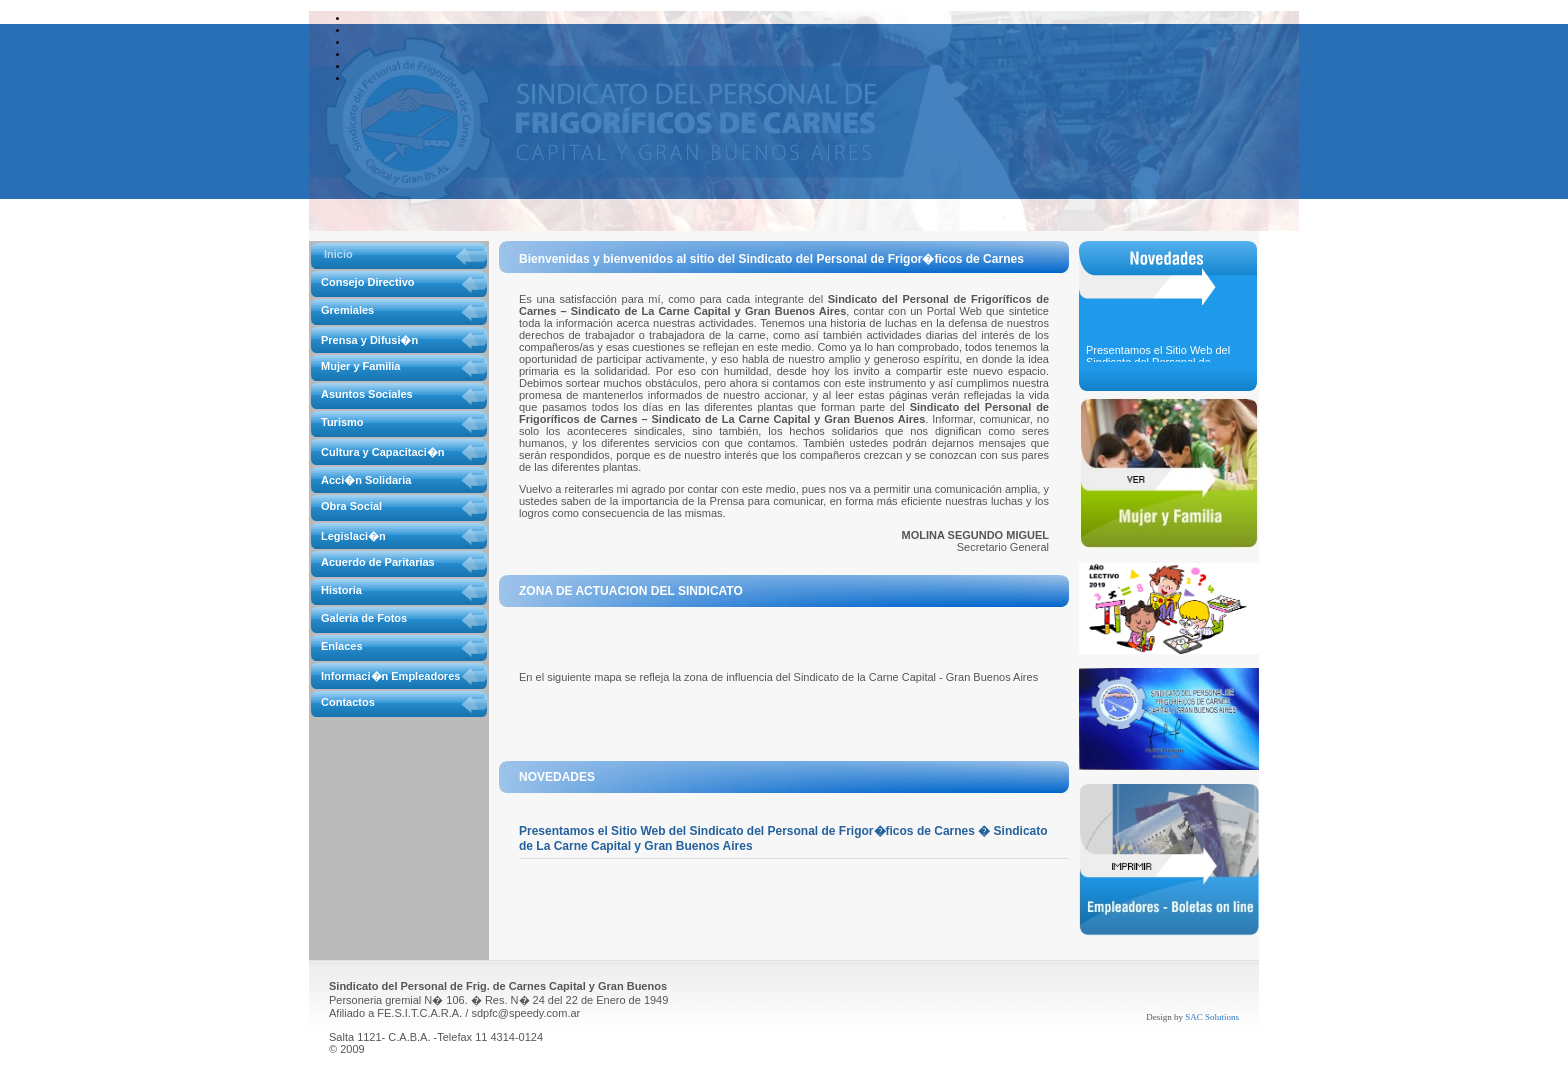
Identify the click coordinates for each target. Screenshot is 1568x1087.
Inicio (338, 254)
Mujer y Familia (360, 366)
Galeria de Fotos (364, 618)
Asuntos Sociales (367, 394)
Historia (341, 590)
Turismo (342, 422)
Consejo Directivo (368, 282)
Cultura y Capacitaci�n (382, 452)
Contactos (348, 702)
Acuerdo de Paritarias (378, 562)
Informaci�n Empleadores (390, 676)
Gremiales (347, 310)
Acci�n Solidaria (366, 480)
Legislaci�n (353, 536)
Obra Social (351, 506)
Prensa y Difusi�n (369, 340)
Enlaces (342, 646)
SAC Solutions (1212, 1017)
